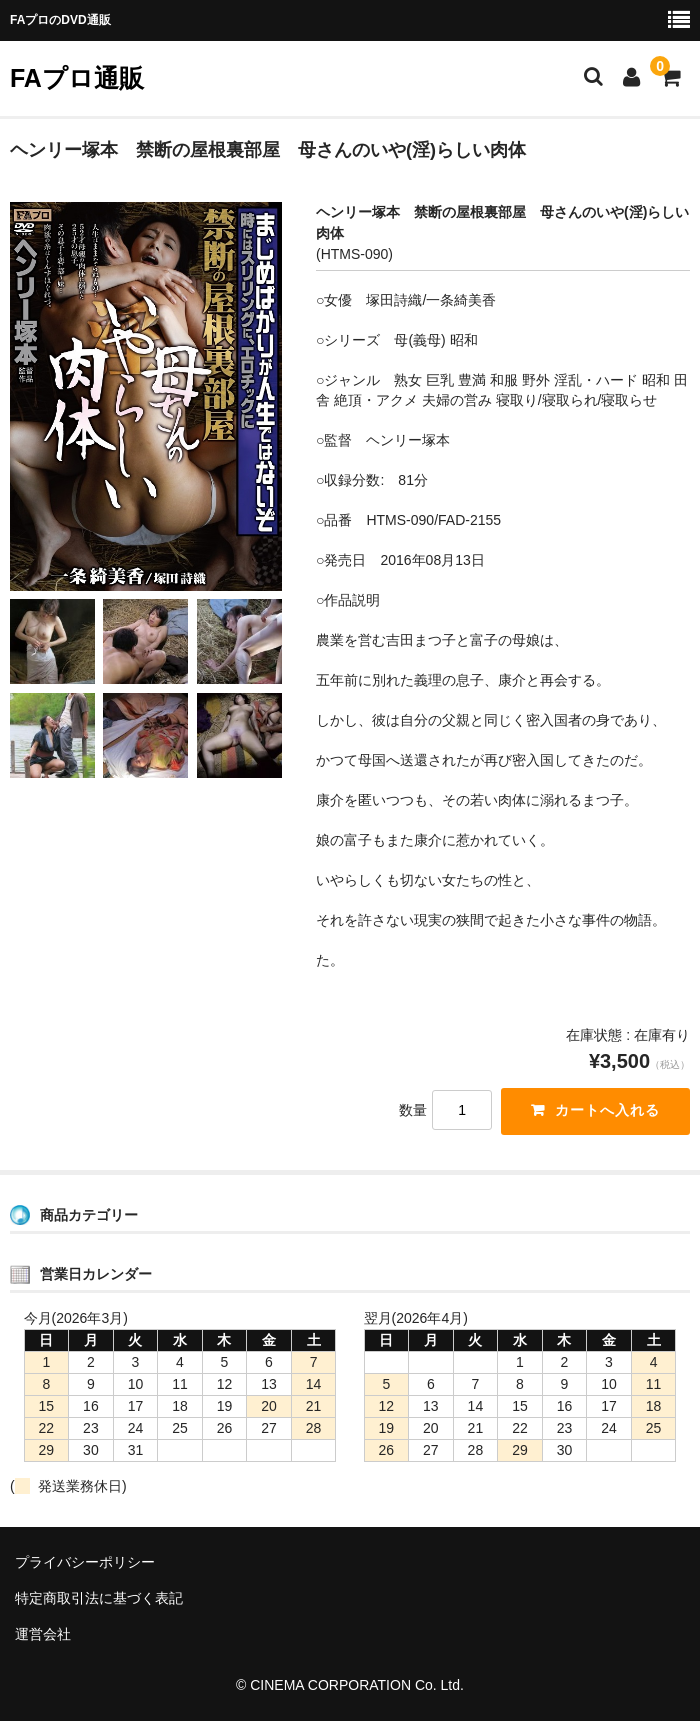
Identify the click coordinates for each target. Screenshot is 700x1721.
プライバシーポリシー (85, 1562)
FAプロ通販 (77, 78)
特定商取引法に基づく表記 (99, 1598)
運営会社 (43, 1634)
